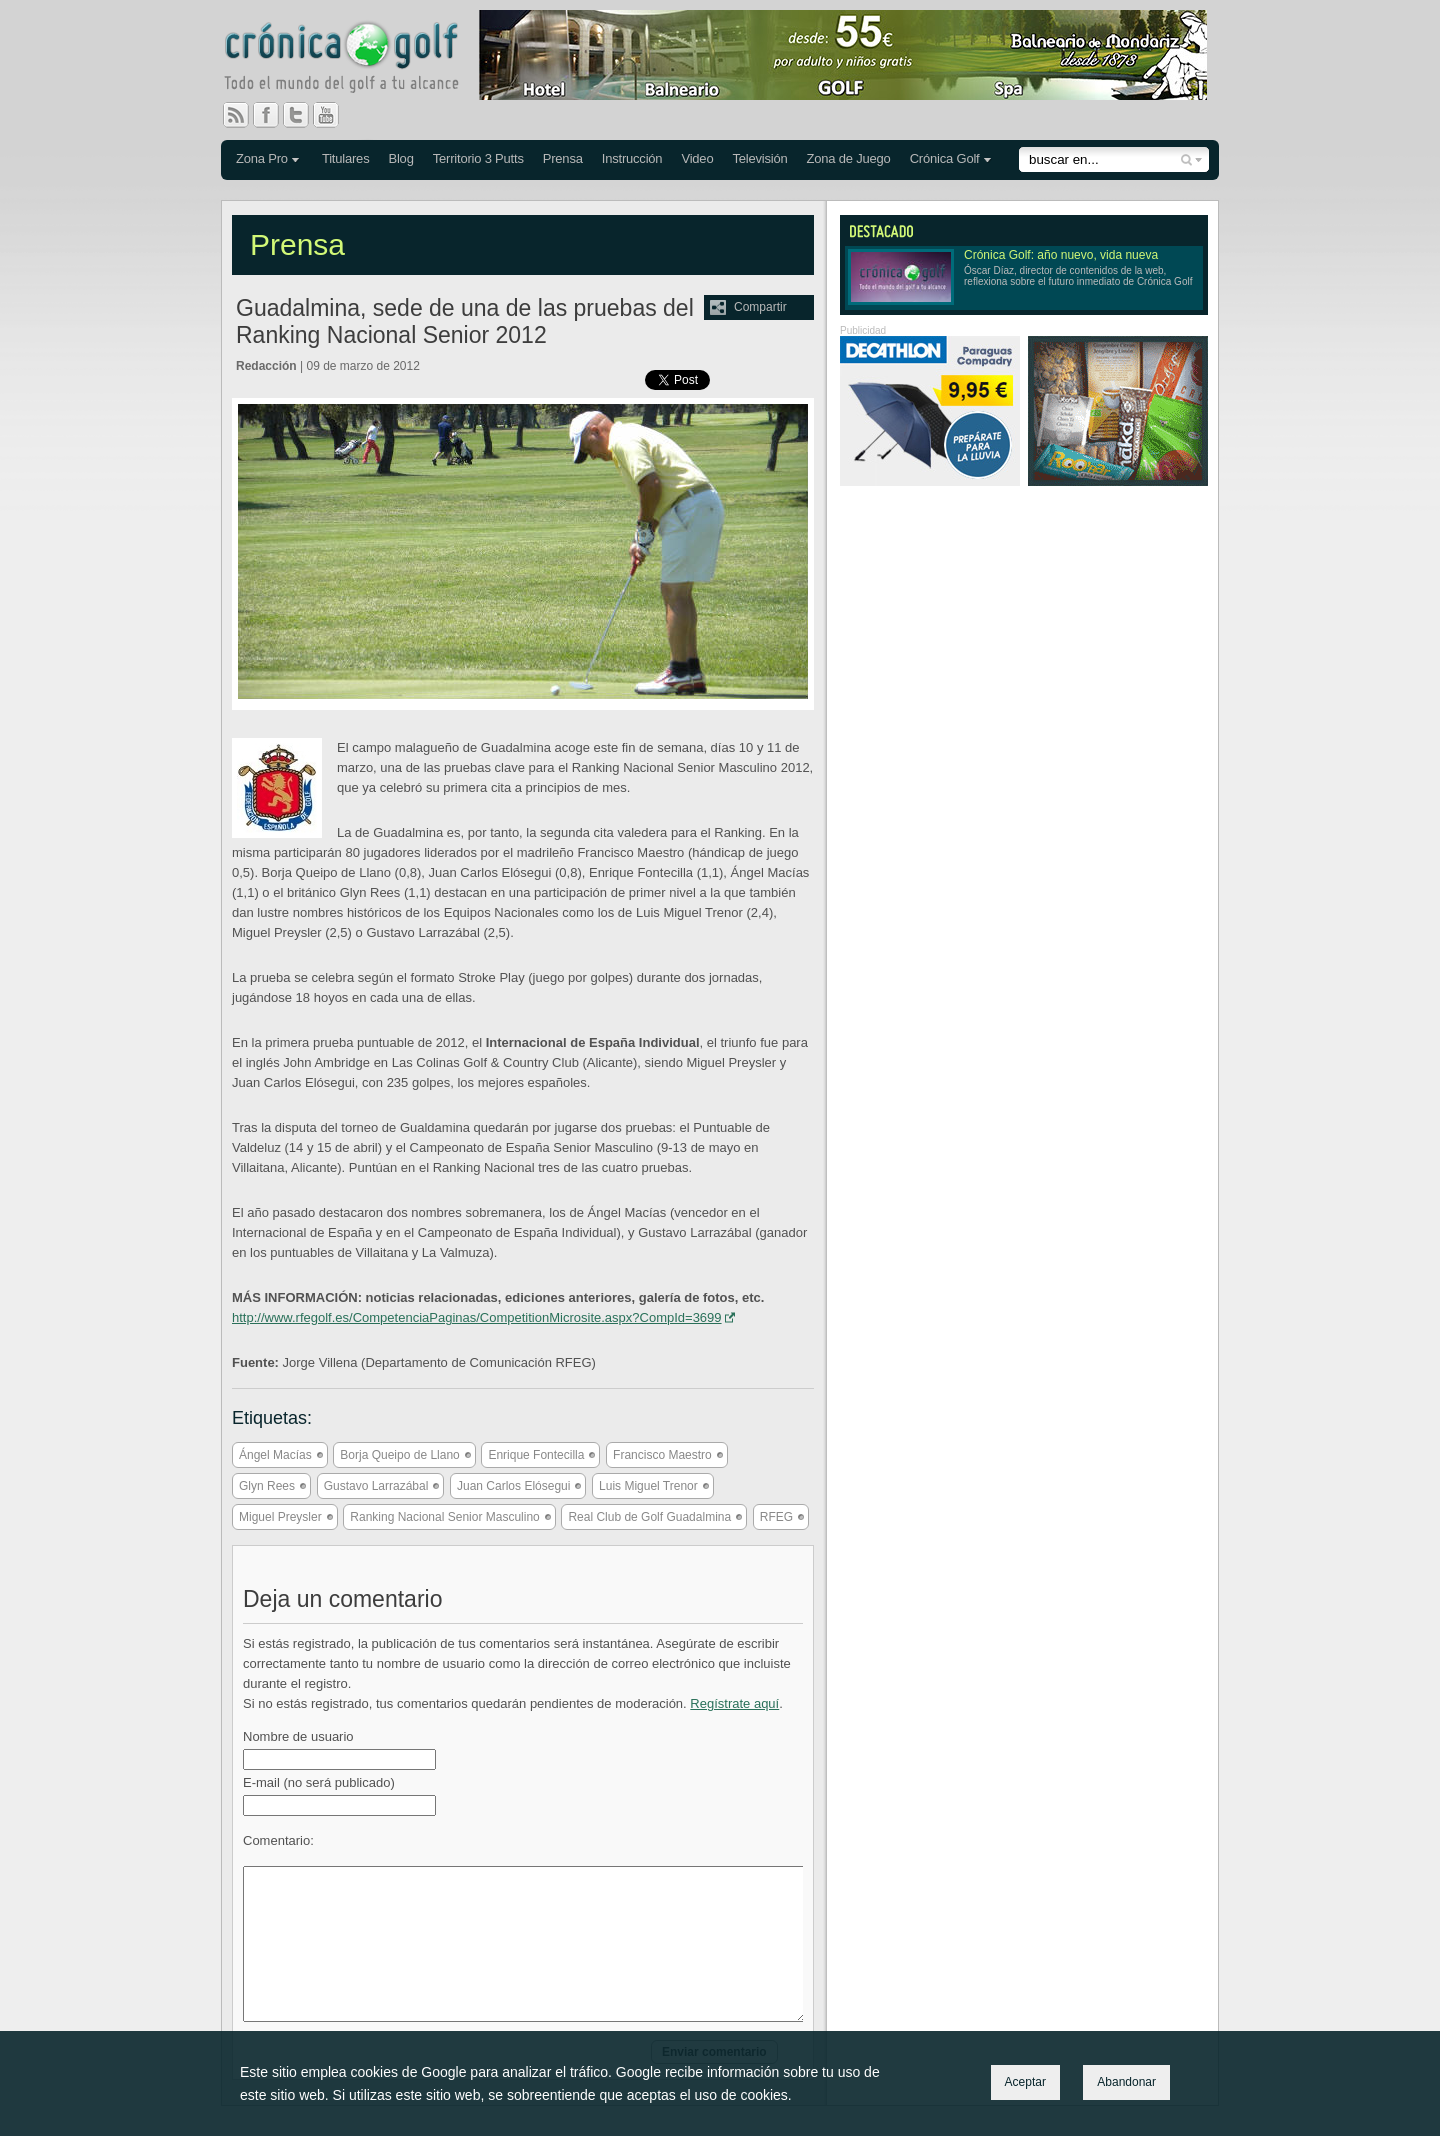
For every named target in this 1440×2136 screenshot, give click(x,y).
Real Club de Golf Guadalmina (649, 1517)
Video (697, 158)
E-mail (319, 1782)
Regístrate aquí (734, 1703)
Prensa (563, 158)
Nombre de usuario (298, 1736)
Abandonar (1126, 2082)
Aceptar (1025, 2082)
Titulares (346, 158)
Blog (400, 158)
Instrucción (632, 158)
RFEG (776, 1517)
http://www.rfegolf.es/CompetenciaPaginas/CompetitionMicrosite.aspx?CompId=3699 (477, 1317)
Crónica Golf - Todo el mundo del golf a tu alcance (356, 60)
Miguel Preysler (280, 1517)
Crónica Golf (945, 158)
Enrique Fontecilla (536, 1455)
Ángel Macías (275, 1455)
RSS (236, 115)
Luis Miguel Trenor (648, 1486)
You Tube (334, 115)
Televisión (759, 158)
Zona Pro (262, 158)
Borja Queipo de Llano (399, 1455)
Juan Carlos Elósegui (513, 1486)
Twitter (304, 115)
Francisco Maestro (662, 1455)
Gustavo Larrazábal (376, 1486)
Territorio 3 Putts (478, 158)
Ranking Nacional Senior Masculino (444, 1517)
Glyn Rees (267, 1486)
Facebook (274, 115)
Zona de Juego (849, 158)
